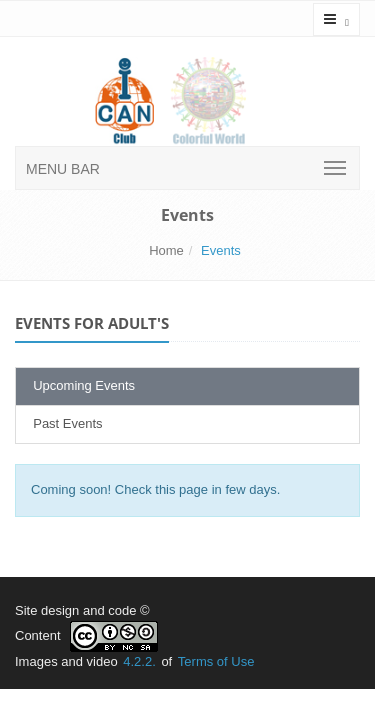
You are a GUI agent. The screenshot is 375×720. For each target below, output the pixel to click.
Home (166, 250)
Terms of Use (216, 661)
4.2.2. (139, 661)
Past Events (64, 423)
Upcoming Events (80, 385)
